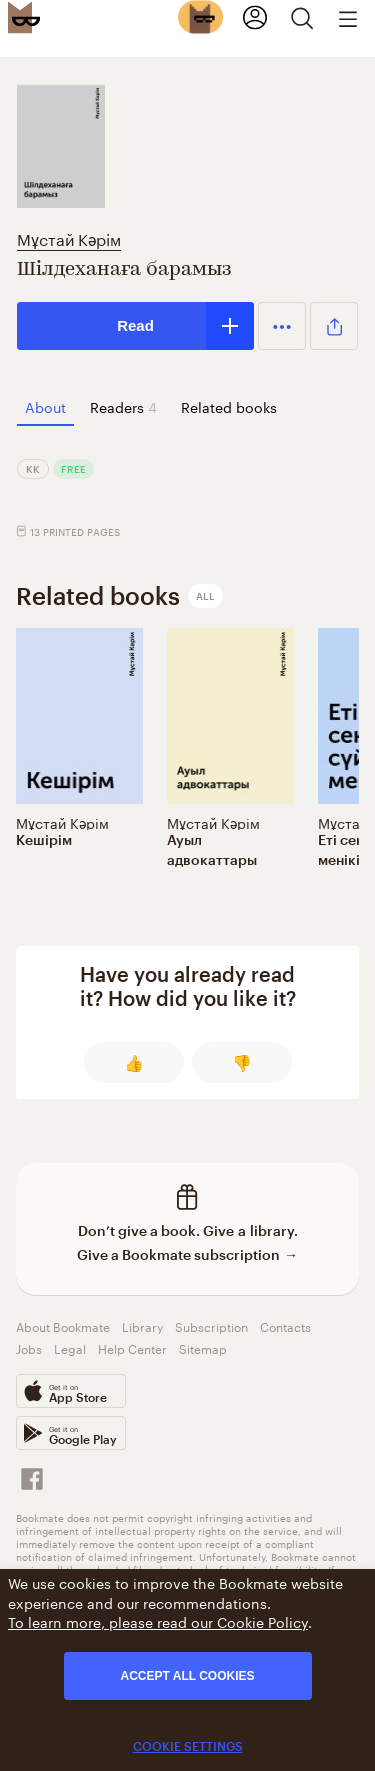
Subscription (211, 1325)
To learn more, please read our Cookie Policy (158, 1621)
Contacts (285, 1325)
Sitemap (203, 1347)
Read (135, 325)
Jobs (29, 1347)
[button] (282, 326)
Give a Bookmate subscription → (187, 1254)
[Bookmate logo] (24, 17)
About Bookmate (63, 1325)
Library (142, 1325)
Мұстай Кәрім (69, 237)
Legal (70, 1347)
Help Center (132, 1347)
